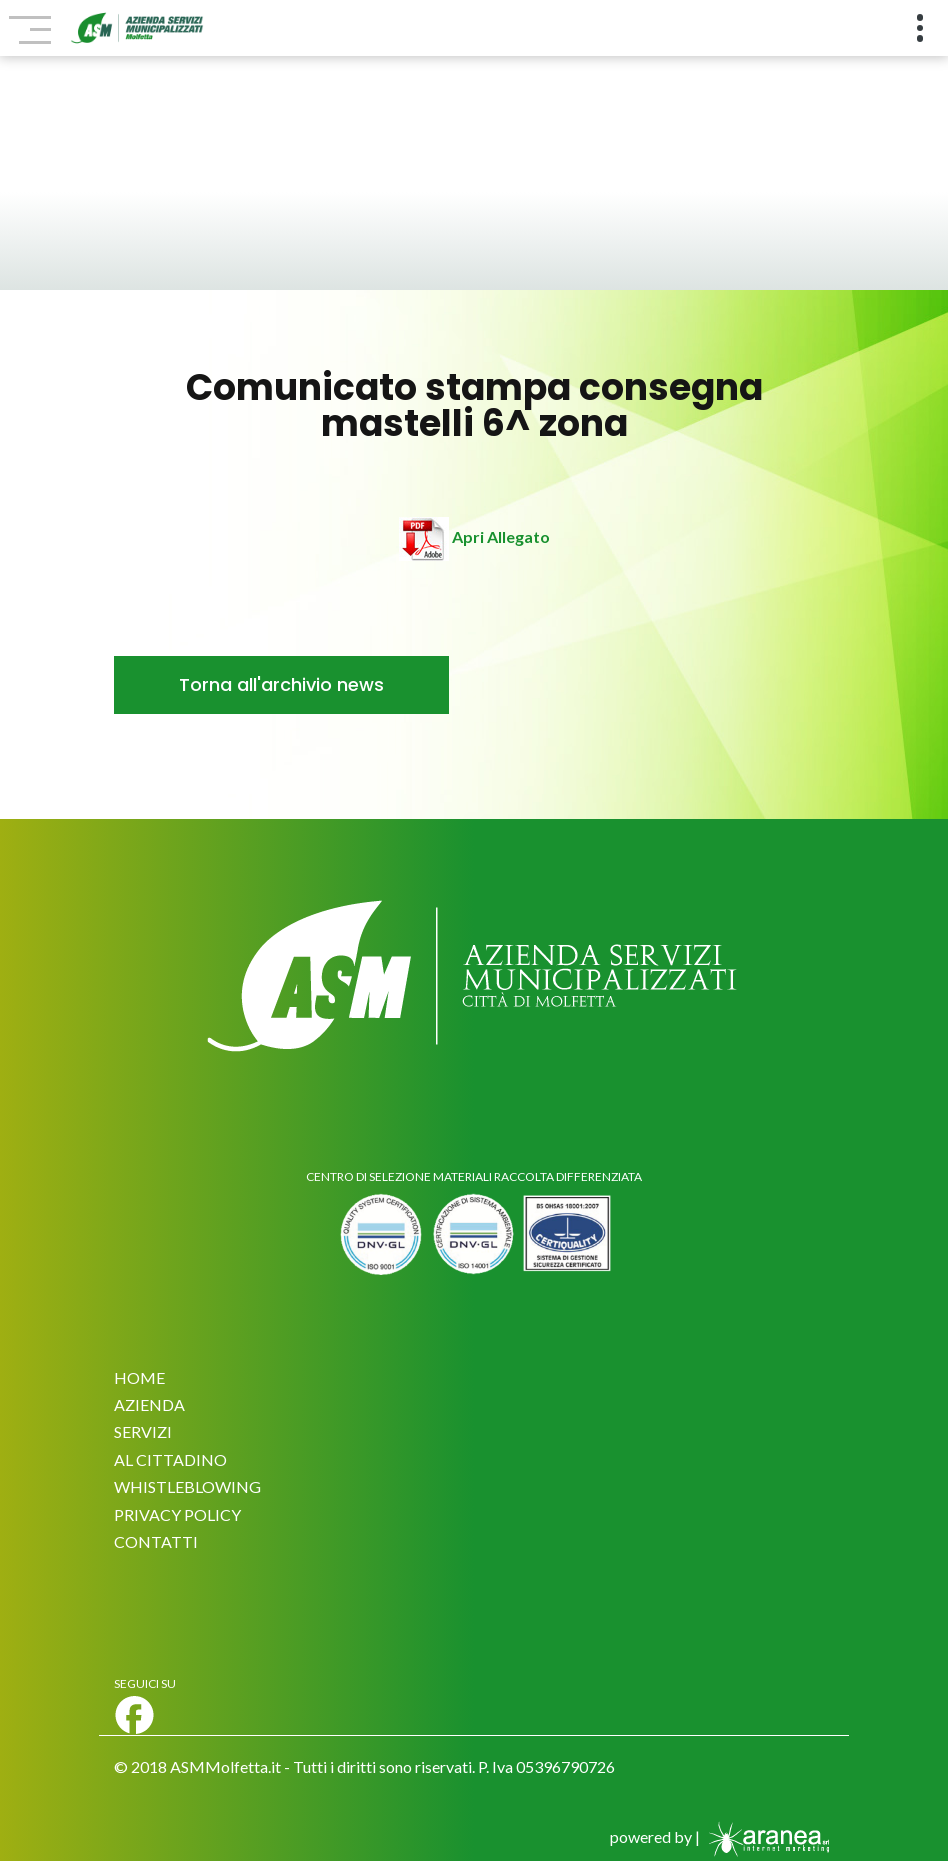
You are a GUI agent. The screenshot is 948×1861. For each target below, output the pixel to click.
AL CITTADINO (170, 1459)
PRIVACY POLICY (177, 1514)
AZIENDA (149, 1404)
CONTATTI (156, 1541)
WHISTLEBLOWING (187, 1486)
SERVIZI (143, 1431)
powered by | (722, 1836)
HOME (139, 1377)
